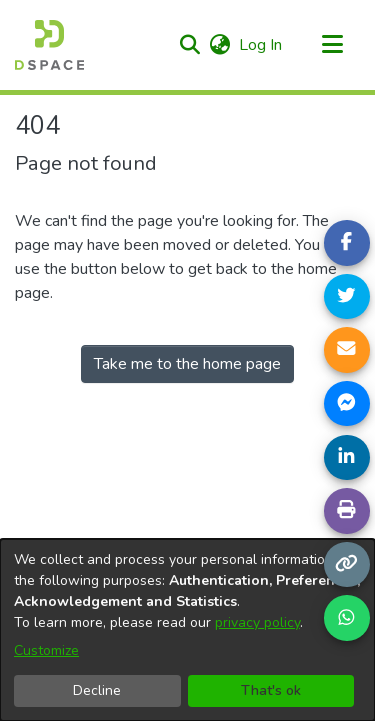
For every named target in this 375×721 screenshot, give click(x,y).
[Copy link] (347, 565)
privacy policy (257, 622)
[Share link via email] (347, 350)
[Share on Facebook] (347, 243)
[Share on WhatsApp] (347, 618)
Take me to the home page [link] (187, 364)
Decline (97, 690)
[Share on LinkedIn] (347, 458)
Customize (46, 650)
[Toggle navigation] (332, 45)
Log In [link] (261, 45)
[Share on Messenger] (347, 404)
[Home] (49, 45)
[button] (189, 45)
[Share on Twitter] (347, 297)
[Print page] (347, 511)
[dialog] (187, 630)
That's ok (271, 690)
